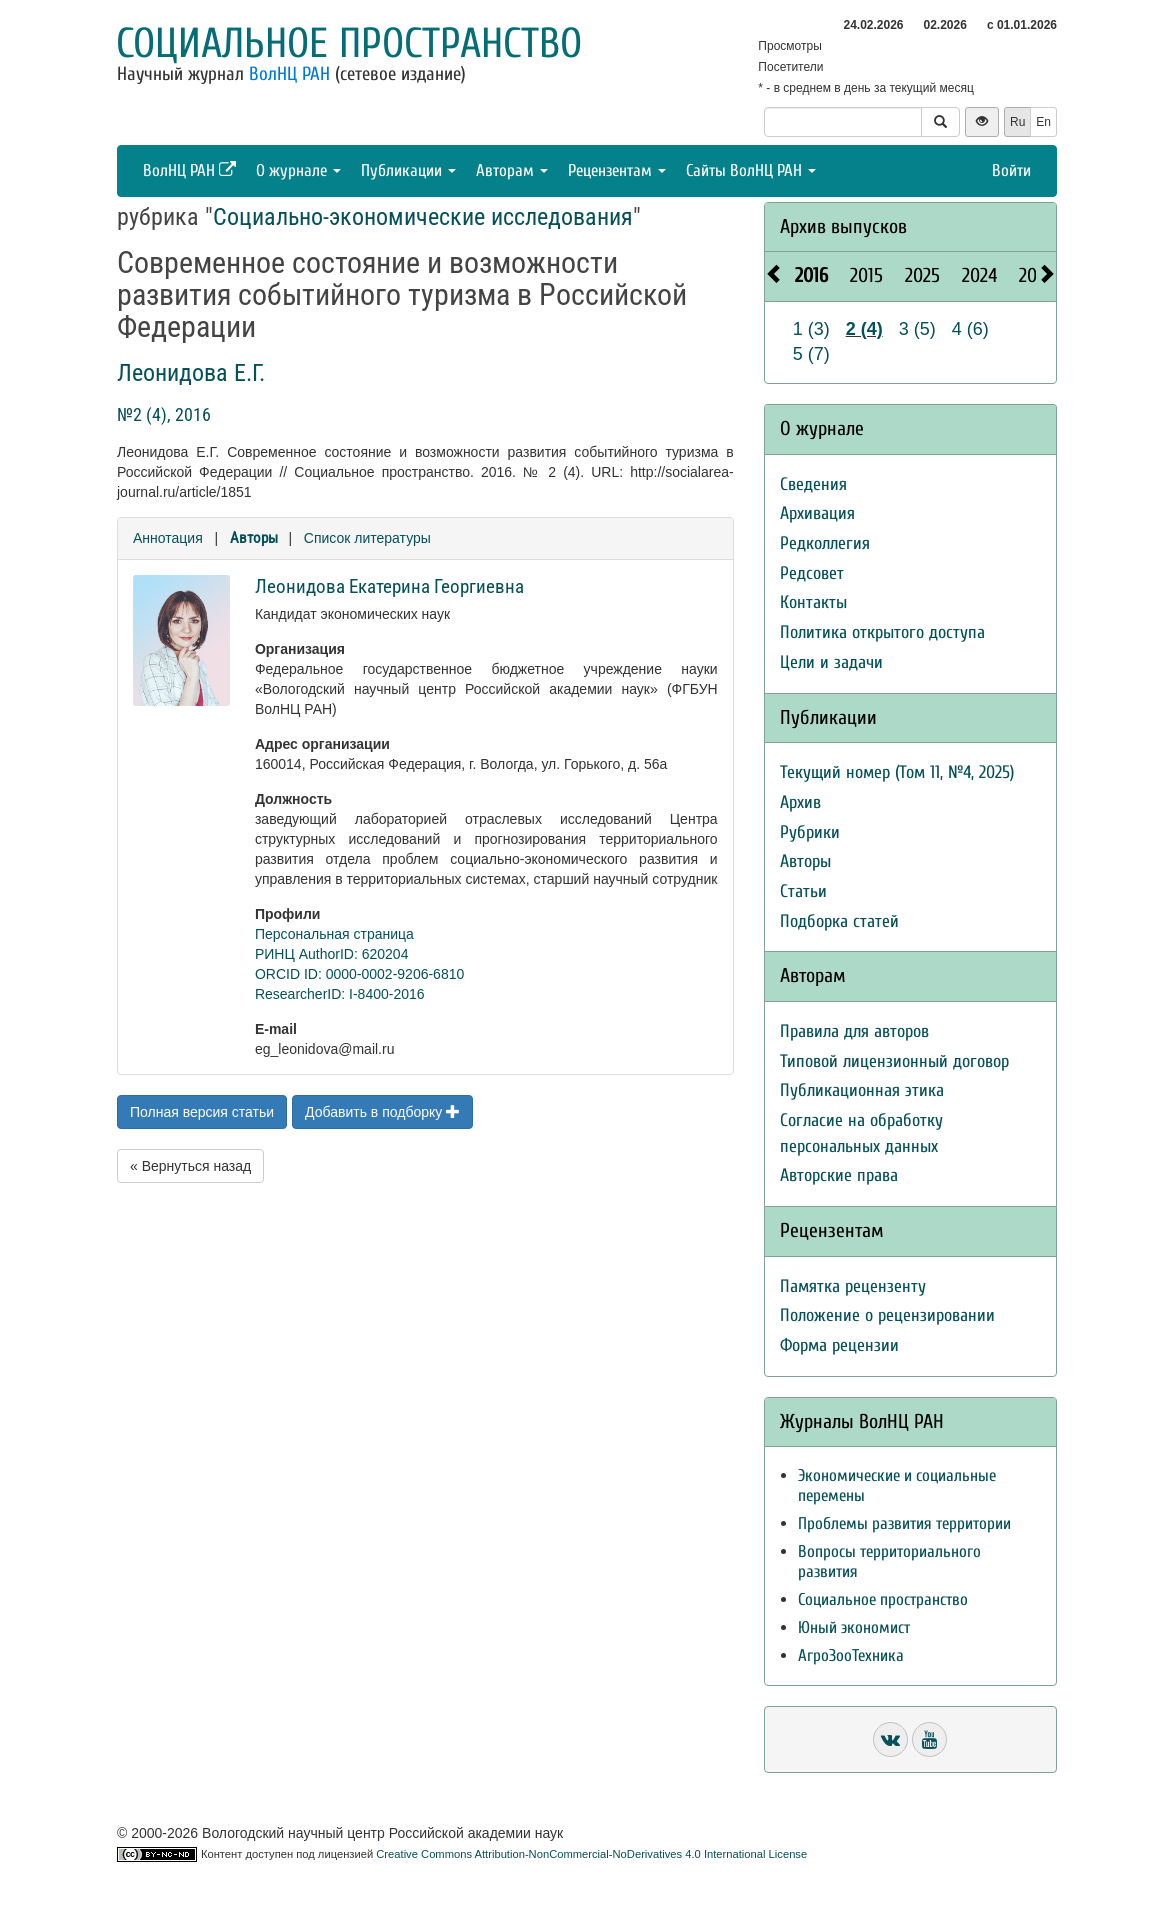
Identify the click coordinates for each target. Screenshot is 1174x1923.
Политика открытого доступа (882, 632)
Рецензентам (617, 170)
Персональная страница (334, 934)
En (1043, 122)
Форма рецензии (839, 1345)
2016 (811, 275)
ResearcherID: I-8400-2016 (340, 994)
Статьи (803, 891)
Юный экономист (854, 1627)
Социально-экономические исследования (423, 217)
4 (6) (970, 329)
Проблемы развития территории (904, 1523)
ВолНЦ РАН (289, 74)
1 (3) (811, 329)
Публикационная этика (862, 1090)
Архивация (817, 513)
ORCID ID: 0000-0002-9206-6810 (359, 974)
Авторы (254, 538)
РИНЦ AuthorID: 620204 (332, 954)
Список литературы (367, 538)
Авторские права (839, 1175)
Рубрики (810, 832)
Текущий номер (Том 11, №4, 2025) (897, 772)
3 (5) (917, 329)
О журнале (298, 170)
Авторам (512, 170)
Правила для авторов (854, 1031)
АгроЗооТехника (851, 1655)
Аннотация (168, 538)
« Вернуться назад (190, 1166)
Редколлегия (825, 543)
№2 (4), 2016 (164, 414)
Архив (800, 802)
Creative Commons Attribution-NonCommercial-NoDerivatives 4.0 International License (591, 1854)
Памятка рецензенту (853, 1286)
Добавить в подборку (382, 1112)
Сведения (813, 484)
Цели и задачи (831, 662)
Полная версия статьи (202, 1112)
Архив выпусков (843, 226)
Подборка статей (839, 921)
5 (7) (811, 354)
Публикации (408, 170)
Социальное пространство (349, 43)
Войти (1011, 170)
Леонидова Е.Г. (191, 373)
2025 (922, 275)
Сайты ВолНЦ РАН (751, 170)
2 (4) (864, 329)
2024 (979, 275)
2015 (866, 275)
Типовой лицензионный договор (894, 1061)
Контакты (813, 602)
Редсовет (812, 573)
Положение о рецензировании (887, 1315)
